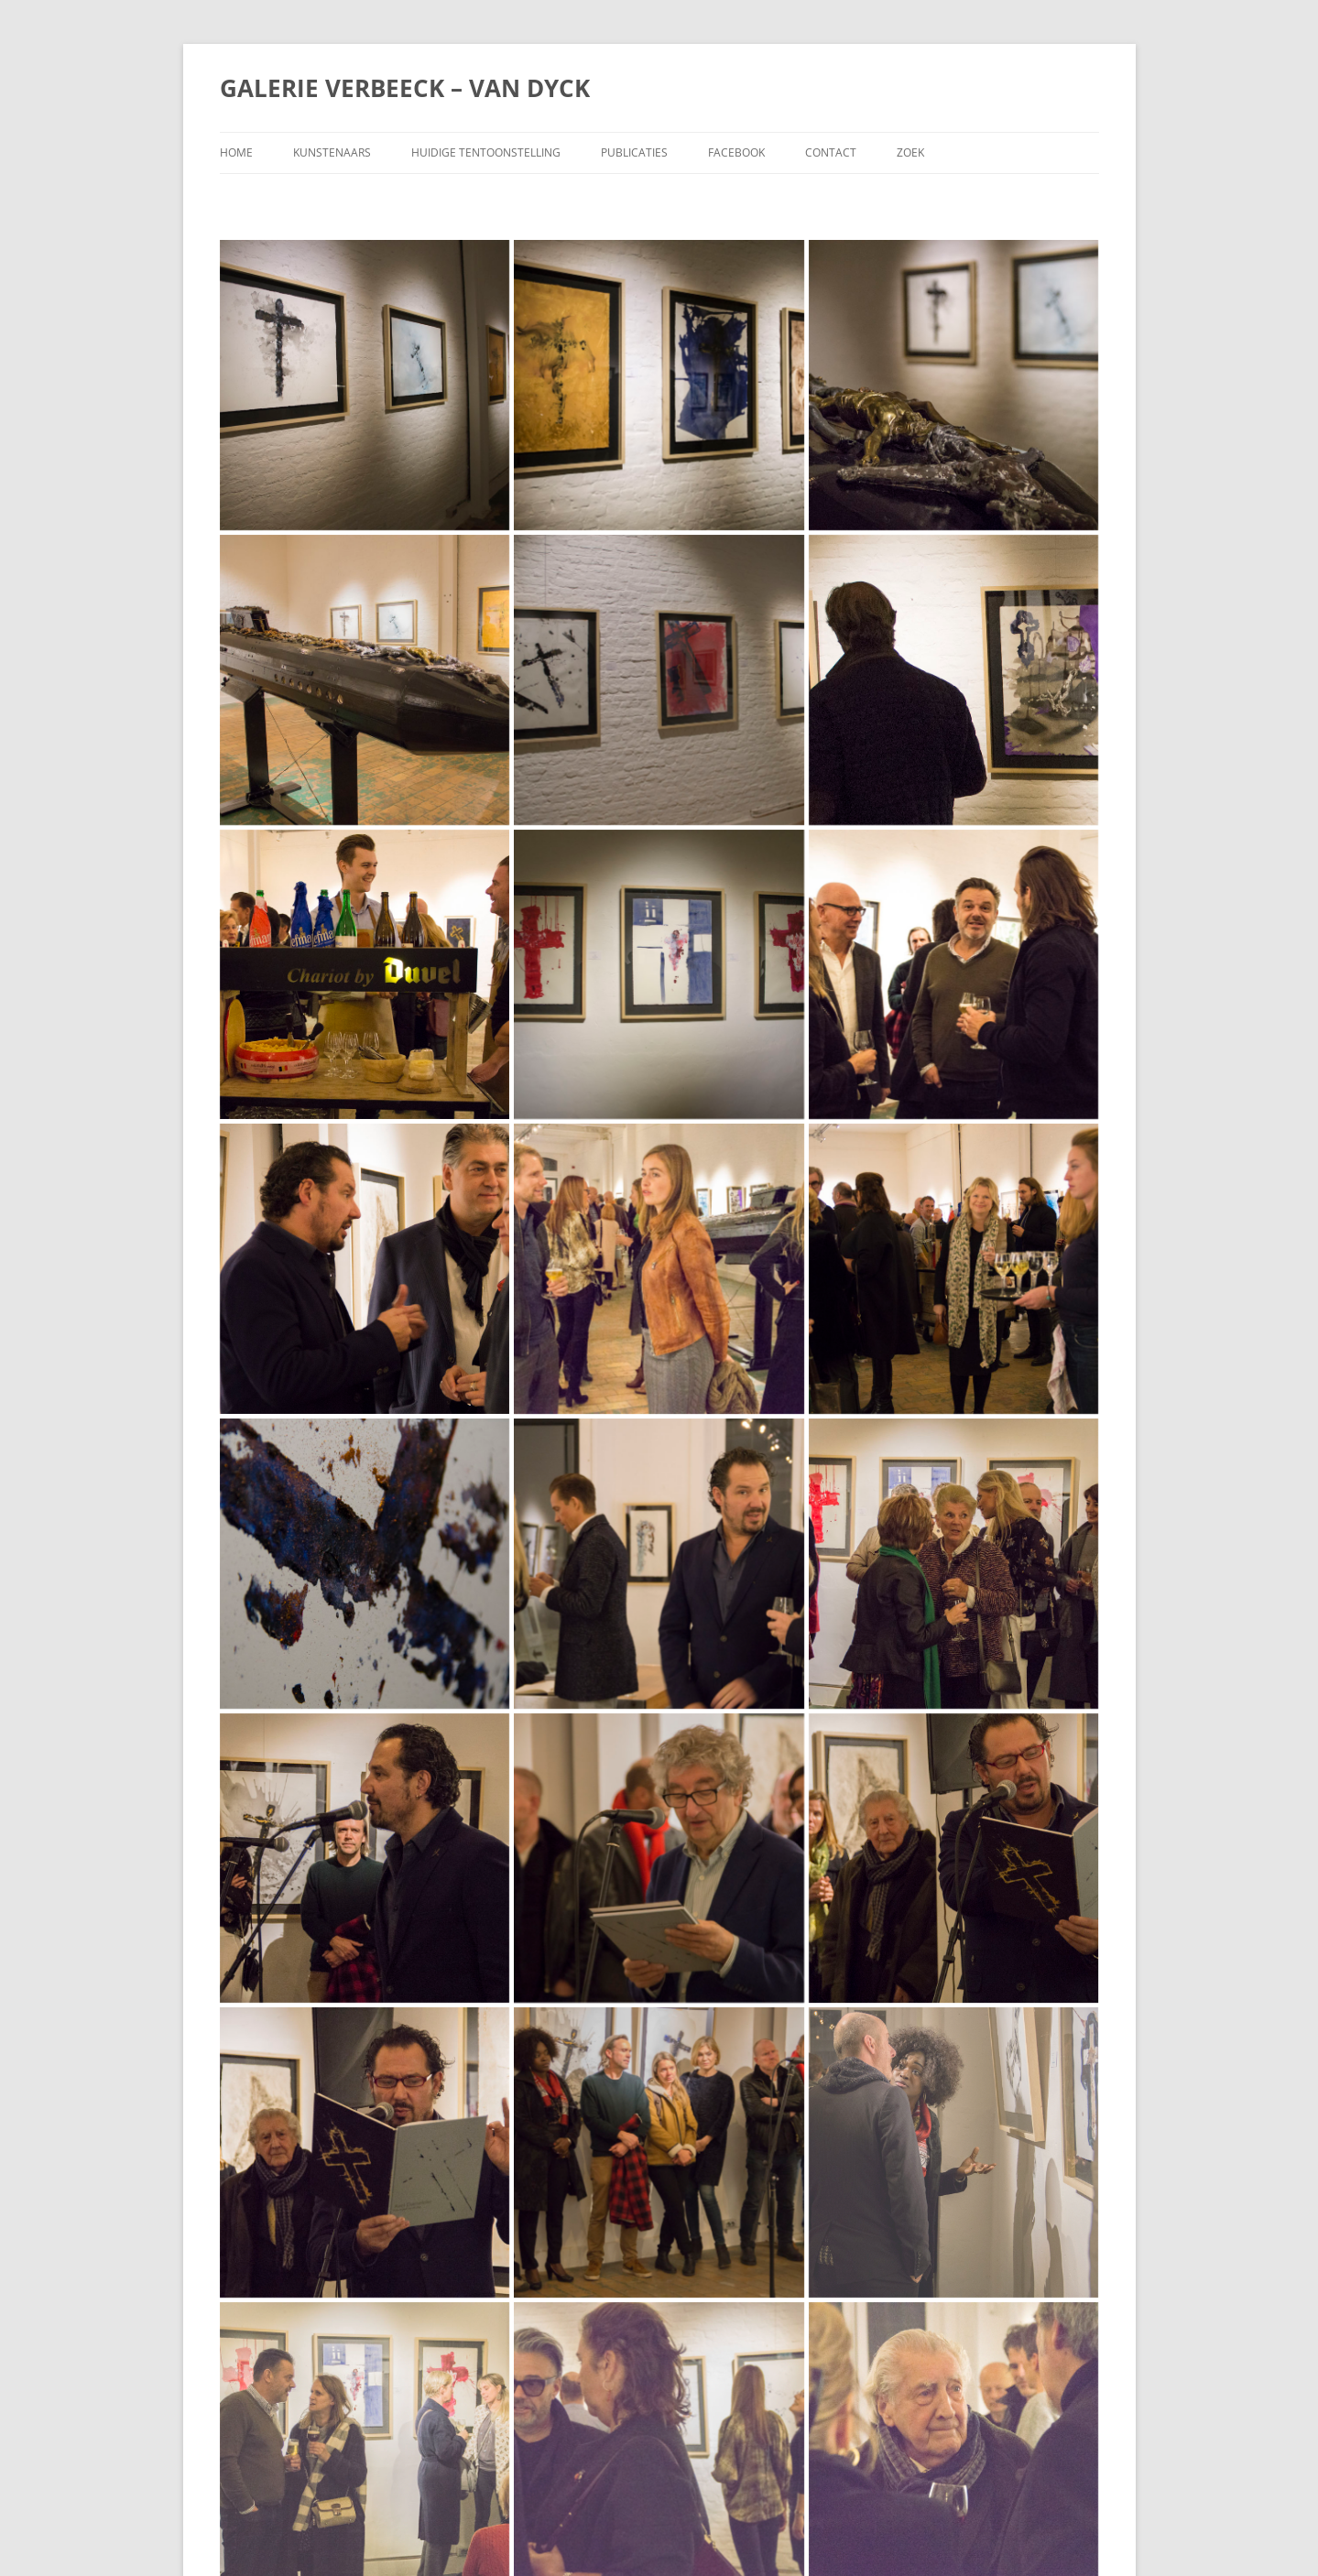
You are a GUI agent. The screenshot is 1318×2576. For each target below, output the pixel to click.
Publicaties (634, 152)
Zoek (910, 152)
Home (236, 152)
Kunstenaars (332, 152)
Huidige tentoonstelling (486, 152)
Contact (830, 152)
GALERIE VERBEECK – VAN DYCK (405, 87)
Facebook (736, 152)
